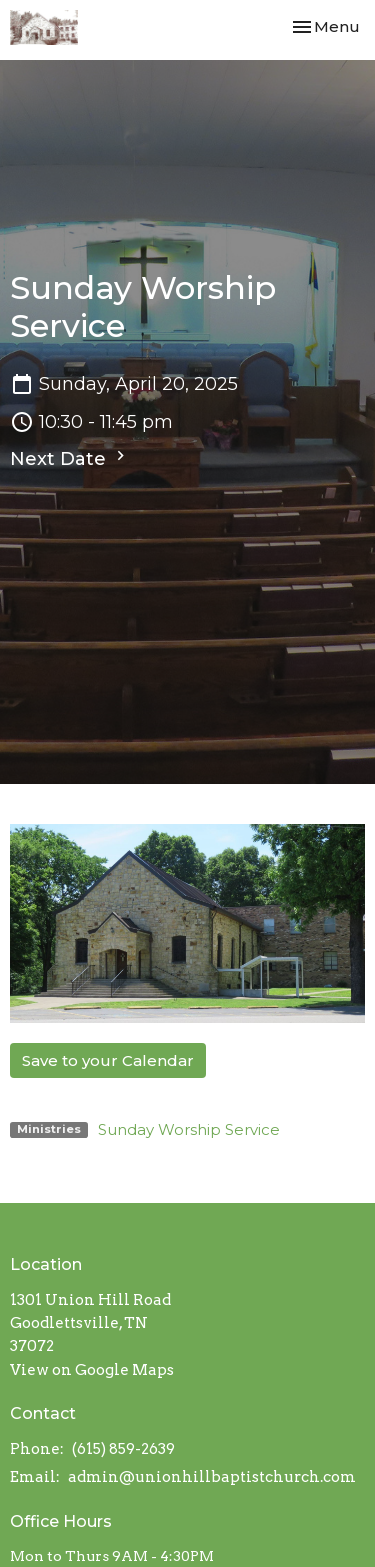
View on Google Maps (92, 1370)
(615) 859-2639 (123, 1449)
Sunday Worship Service (189, 1129)
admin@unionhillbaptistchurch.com (212, 1477)
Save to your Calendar (108, 1060)
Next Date (70, 458)
